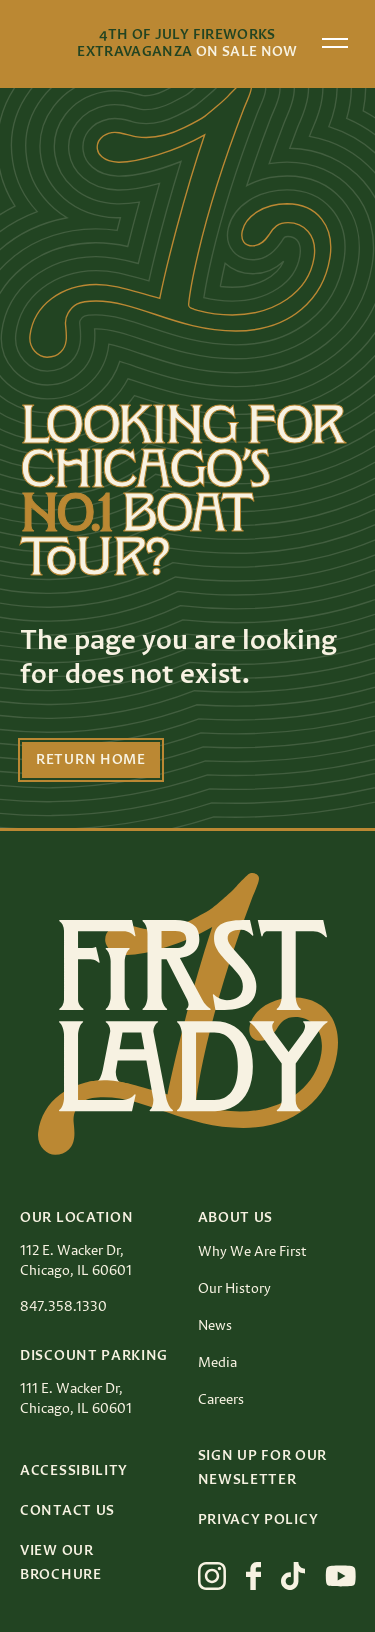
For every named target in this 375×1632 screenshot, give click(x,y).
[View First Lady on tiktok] (293, 1576)
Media (217, 1363)
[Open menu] (335, 43)
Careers (221, 1400)
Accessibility (74, 1471)
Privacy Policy (258, 1520)
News (215, 1326)
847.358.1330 (63, 1307)
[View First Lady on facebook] (253, 1576)
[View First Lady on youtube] (341, 1576)
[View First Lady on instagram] (212, 1576)
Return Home (91, 760)
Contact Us (67, 1511)
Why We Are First (252, 1252)
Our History (234, 1289)
